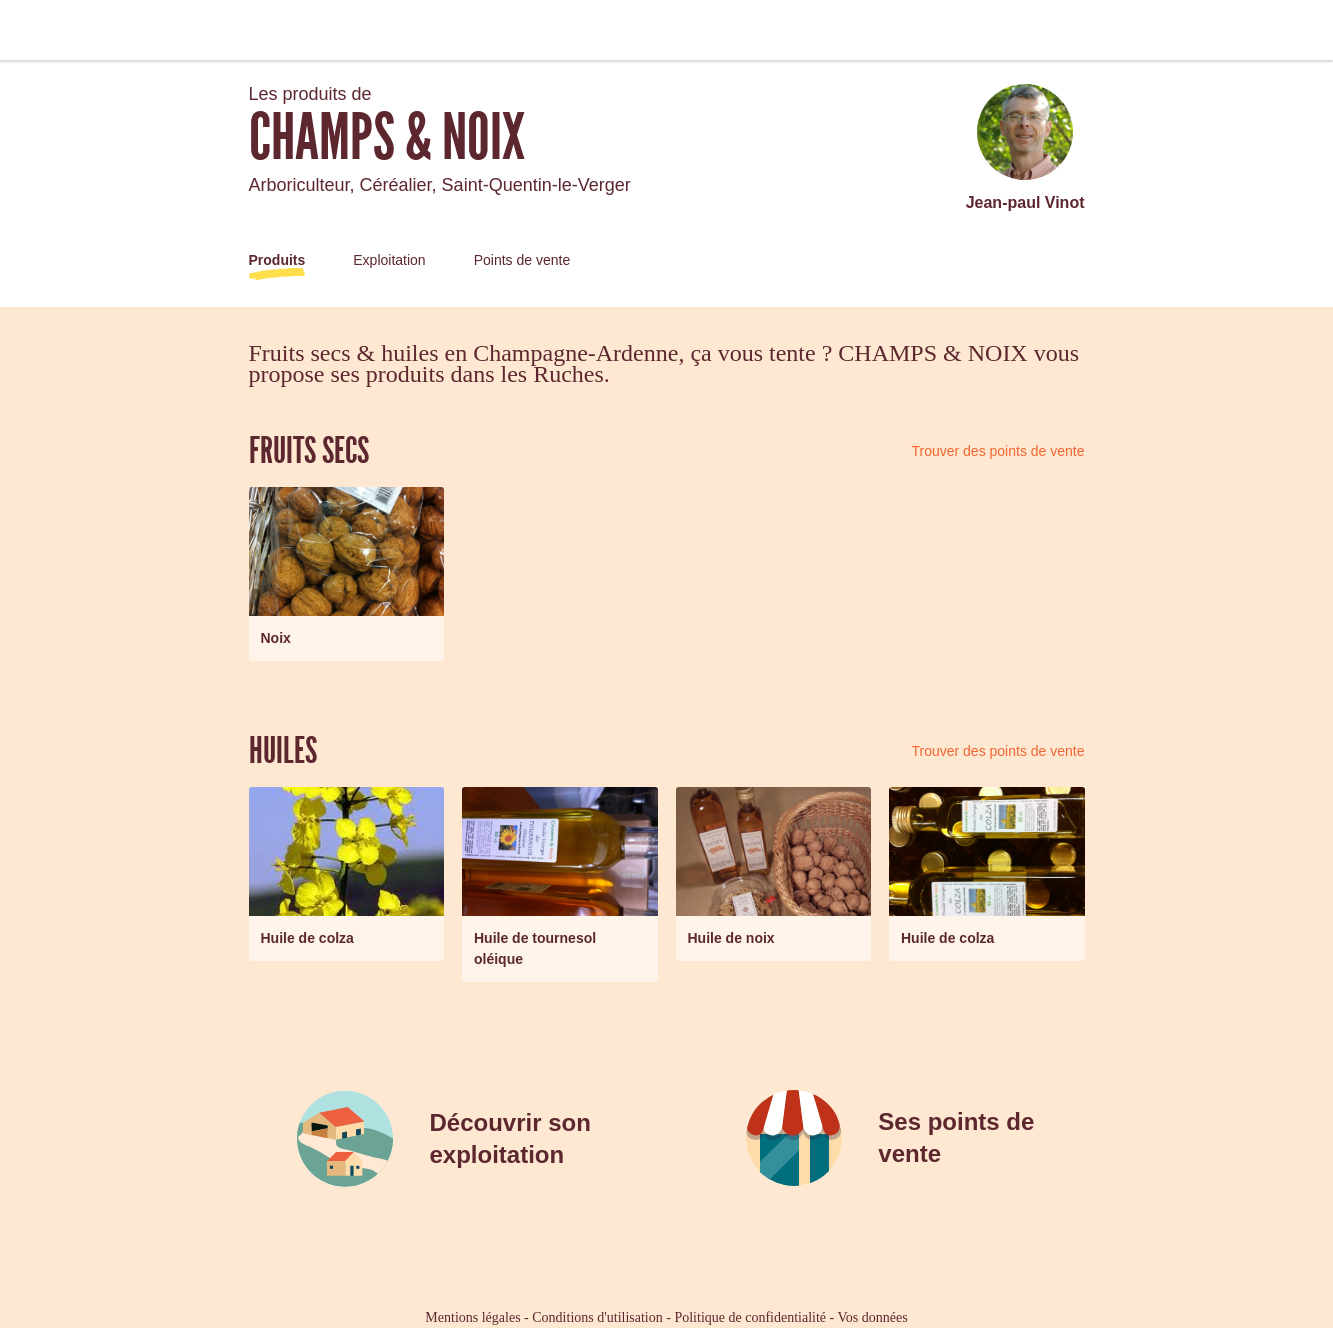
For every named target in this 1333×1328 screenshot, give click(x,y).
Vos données (873, 1317)
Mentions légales (472, 1317)
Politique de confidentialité (750, 1317)
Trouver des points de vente (997, 451)
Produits (277, 260)
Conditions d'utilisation (597, 1317)
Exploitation (389, 260)
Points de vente (522, 260)
